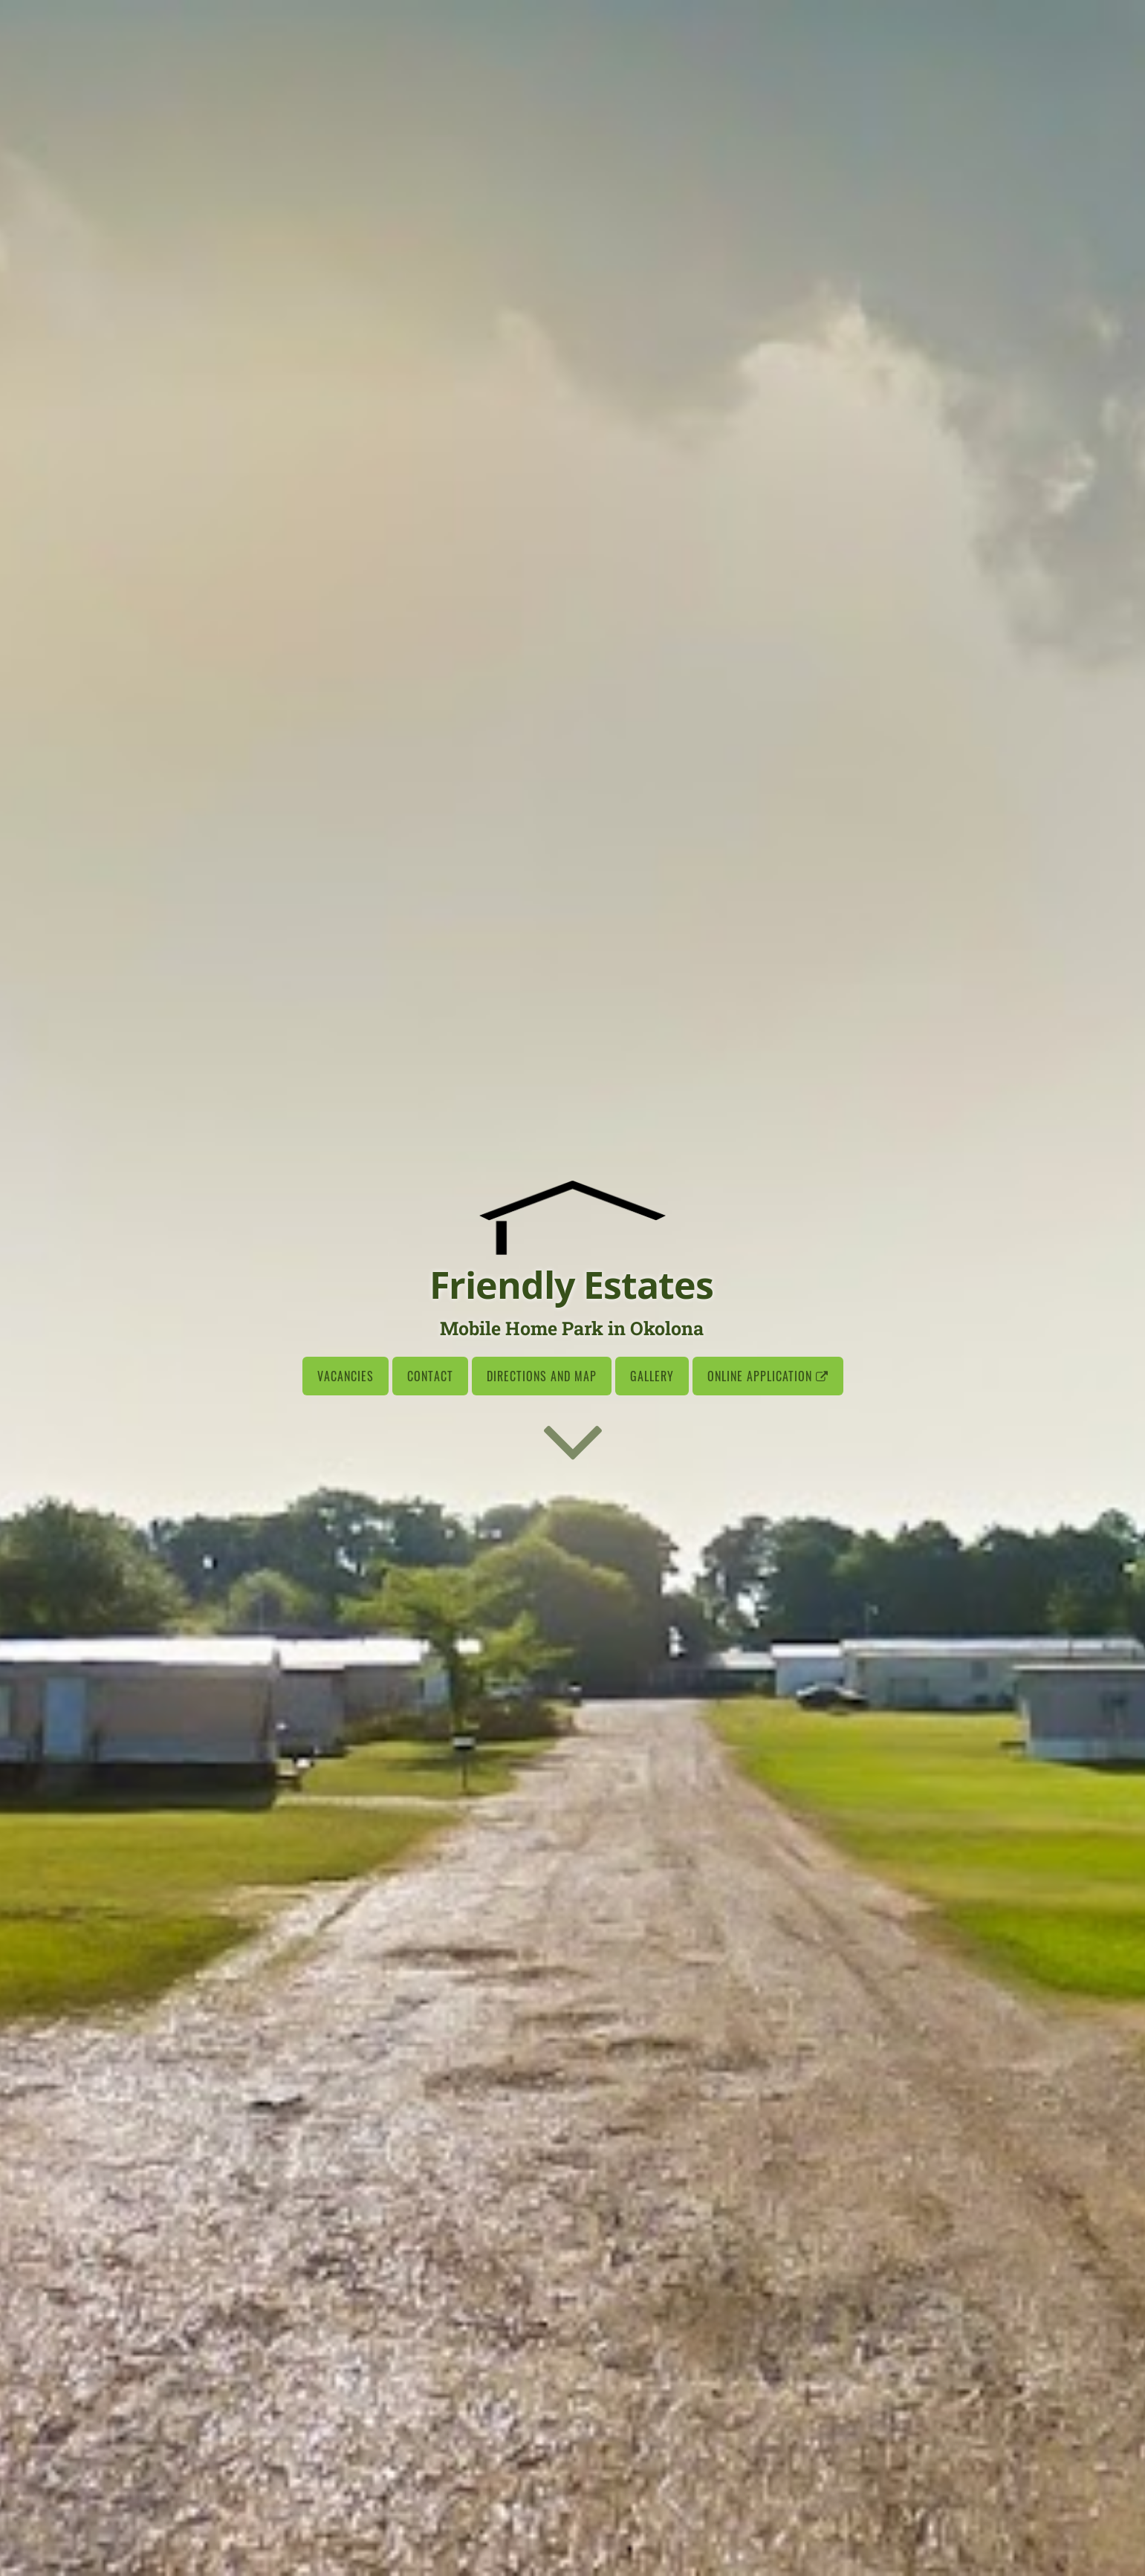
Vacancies (345, 1376)
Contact (430, 1376)
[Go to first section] (573, 1440)
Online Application (767, 1376)
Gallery (652, 1376)
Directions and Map (542, 1376)
